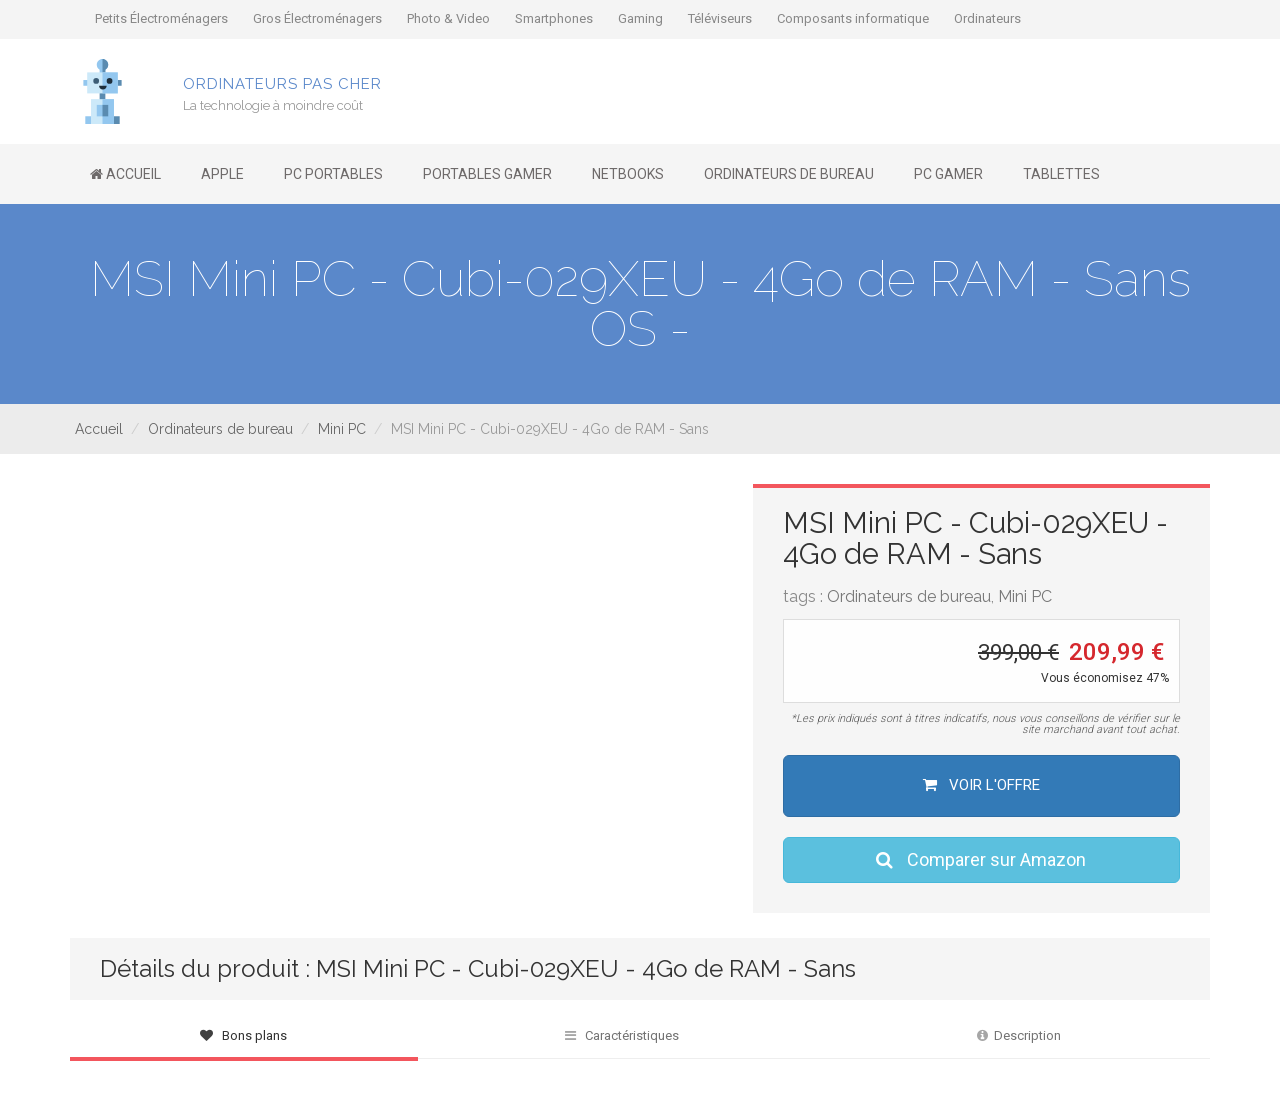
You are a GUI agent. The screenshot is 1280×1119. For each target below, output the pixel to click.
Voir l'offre (981, 785)
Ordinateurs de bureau (220, 429)
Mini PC (342, 429)
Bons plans (243, 1035)
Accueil (99, 429)
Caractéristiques (622, 1035)
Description (1019, 1035)
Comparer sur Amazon (981, 859)
